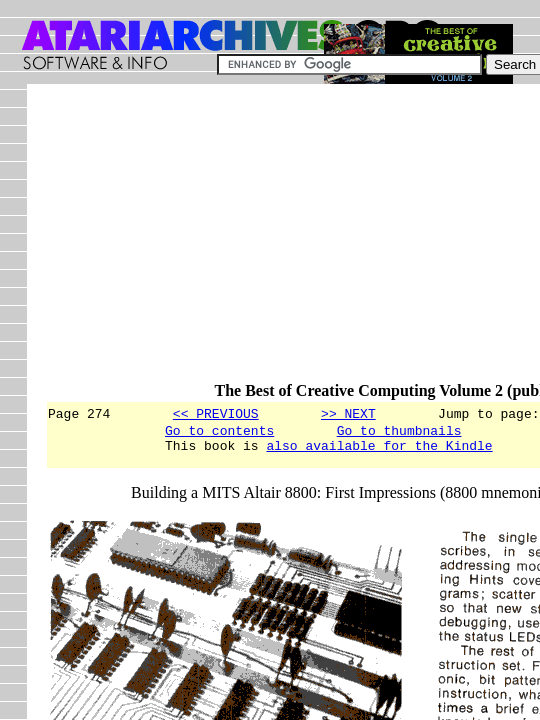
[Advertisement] (292, 242)
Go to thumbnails (399, 433)
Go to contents (219, 433)
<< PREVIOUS (216, 413)
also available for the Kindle (379, 451)
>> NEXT (348, 413)
